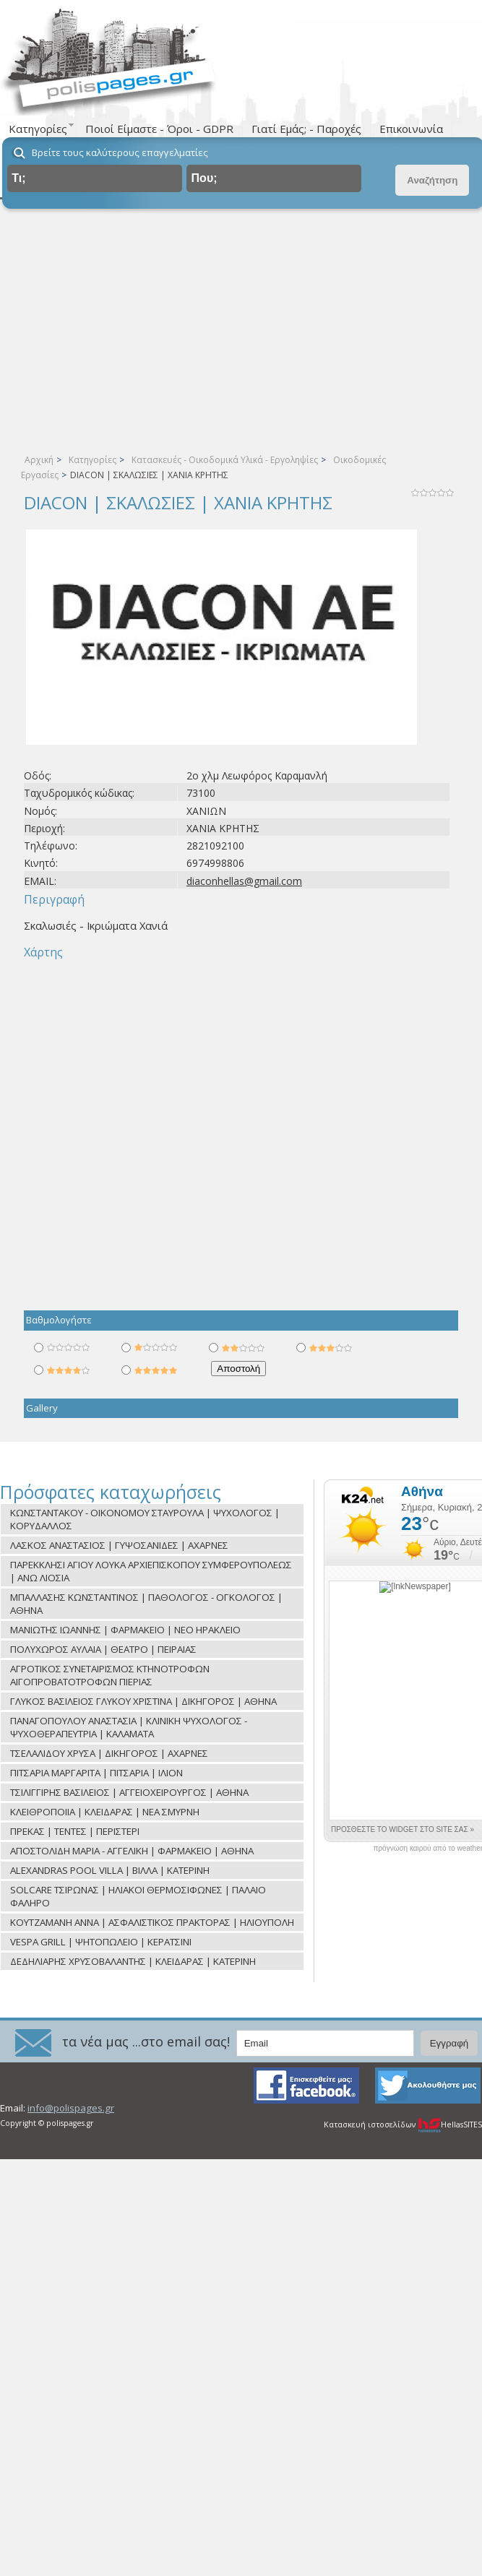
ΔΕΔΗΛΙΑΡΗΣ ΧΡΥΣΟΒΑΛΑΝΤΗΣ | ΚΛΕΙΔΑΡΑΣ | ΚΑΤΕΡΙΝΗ (133, 1961)
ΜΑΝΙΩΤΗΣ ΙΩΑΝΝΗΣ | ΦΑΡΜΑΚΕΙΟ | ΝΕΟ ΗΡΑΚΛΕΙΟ (125, 1629)
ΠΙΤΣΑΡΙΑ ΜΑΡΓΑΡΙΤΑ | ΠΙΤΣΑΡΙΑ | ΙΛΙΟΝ (96, 1772)
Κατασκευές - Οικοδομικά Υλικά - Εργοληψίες (225, 460)
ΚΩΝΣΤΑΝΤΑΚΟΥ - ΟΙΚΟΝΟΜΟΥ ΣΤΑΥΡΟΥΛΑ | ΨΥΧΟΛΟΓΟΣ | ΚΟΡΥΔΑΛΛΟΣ (145, 1519)
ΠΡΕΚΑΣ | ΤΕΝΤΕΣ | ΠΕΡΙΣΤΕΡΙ (74, 1831)
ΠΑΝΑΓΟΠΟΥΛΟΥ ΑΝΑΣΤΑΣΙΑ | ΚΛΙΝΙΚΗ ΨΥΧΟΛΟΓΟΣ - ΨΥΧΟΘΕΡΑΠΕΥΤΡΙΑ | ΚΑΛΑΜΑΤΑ (128, 1727)
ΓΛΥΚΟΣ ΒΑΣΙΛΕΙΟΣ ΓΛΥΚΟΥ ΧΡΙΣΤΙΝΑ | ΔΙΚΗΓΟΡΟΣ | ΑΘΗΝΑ (143, 1701)
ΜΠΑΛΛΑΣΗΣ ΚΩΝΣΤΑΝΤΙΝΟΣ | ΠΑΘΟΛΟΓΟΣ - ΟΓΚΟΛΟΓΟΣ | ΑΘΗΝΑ (146, 1604)
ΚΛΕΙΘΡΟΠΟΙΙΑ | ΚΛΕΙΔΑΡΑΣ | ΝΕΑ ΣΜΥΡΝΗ (104, 1811)
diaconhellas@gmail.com (244, 881)
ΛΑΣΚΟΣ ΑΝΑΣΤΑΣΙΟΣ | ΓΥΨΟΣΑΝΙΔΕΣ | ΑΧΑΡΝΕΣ (119, 1545)
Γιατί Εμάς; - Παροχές (306, 128)
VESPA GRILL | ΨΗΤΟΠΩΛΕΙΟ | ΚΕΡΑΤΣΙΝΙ (100, 1941)
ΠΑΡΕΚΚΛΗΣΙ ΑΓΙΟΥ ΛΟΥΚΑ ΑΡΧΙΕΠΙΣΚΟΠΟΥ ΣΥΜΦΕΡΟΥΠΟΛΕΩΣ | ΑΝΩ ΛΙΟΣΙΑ (151, 1571)
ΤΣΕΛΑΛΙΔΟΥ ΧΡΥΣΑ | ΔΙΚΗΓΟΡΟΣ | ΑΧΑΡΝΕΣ (109, 1753)
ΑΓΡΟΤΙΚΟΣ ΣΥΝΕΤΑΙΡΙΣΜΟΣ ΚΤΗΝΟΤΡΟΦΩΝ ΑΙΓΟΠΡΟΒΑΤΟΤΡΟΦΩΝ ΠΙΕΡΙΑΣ (110, 1675)
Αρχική (39, 460)
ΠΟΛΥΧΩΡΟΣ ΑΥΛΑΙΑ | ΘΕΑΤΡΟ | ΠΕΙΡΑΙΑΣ (103, 1649)
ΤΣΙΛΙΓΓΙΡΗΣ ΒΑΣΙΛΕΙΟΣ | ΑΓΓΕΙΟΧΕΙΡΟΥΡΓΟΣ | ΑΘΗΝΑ (129, 1792)
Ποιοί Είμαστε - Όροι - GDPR (159, 128)
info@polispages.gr (70, 2107)
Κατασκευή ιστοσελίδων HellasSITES (403, 2124)
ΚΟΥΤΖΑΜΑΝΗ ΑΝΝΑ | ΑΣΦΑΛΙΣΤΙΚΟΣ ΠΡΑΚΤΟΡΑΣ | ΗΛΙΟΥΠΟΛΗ (152, 1922)
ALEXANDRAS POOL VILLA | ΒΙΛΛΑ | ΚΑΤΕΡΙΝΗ (110, 1870)
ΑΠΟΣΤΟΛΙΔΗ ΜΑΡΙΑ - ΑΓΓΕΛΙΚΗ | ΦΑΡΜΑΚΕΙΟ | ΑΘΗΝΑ (132, 1850)
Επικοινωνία (411, 128)
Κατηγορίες (92, 460)
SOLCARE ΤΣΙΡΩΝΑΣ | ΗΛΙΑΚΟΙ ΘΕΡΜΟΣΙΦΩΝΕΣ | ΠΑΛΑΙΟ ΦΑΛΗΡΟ (138, 1896)
